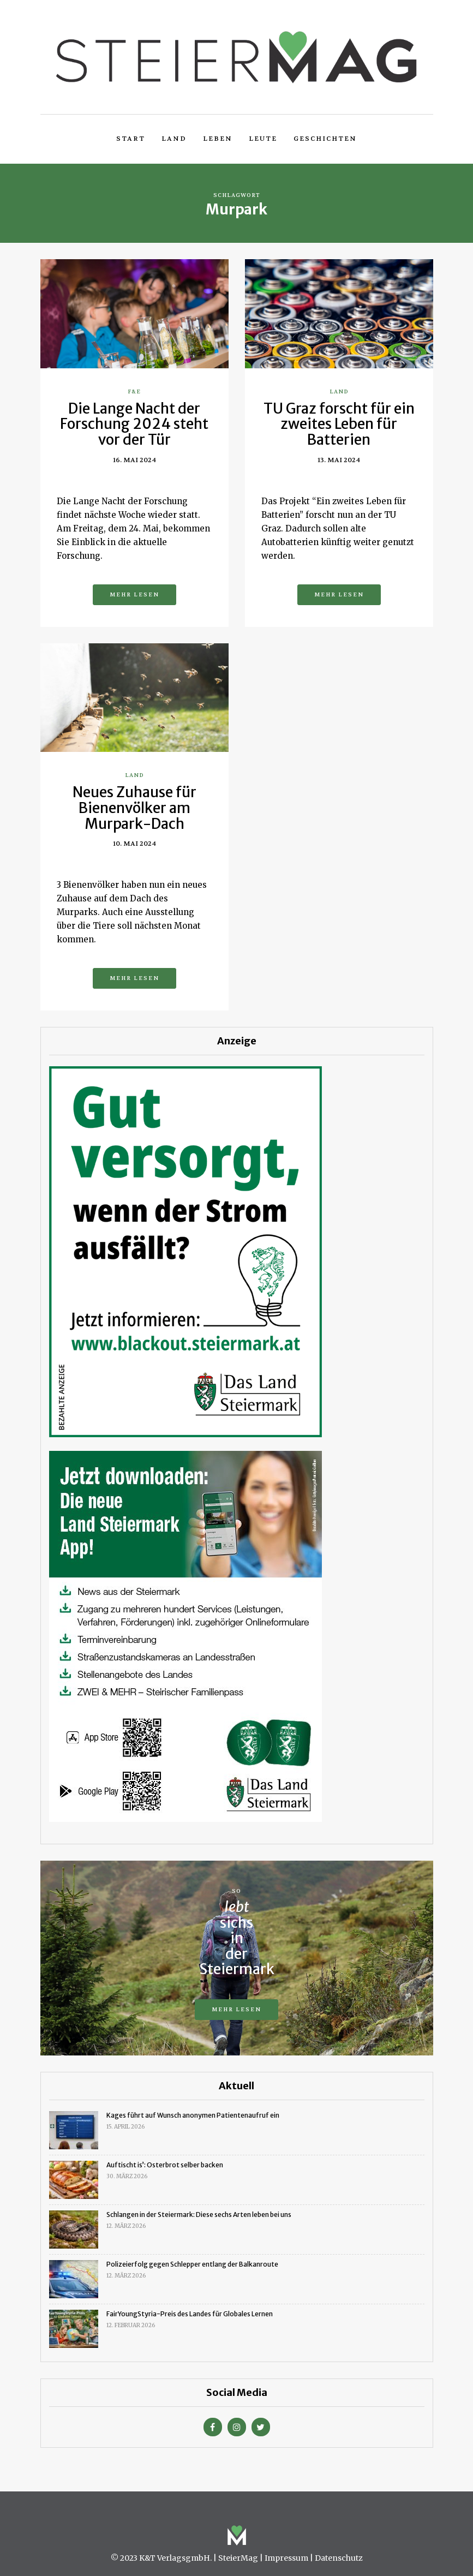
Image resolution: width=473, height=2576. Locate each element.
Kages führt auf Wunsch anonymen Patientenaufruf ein (192, 2115)
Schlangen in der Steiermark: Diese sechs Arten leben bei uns (198, 2214)
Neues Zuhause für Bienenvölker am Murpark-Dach (134, 807)
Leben (217, 138)
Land (174, 138)
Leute (263, 138)
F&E (134, 391)
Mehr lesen (134, 594)
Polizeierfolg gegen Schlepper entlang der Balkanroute (192, 2264)
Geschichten (325, 138)
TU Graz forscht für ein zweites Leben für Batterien (339, 424)
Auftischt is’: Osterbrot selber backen (164, 2165)
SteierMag (238, 2558)
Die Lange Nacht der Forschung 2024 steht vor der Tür (134, 424)
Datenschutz (339, 2558)
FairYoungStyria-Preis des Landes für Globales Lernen (189, 2314)
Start (130, 138)
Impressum (286, 2558)
